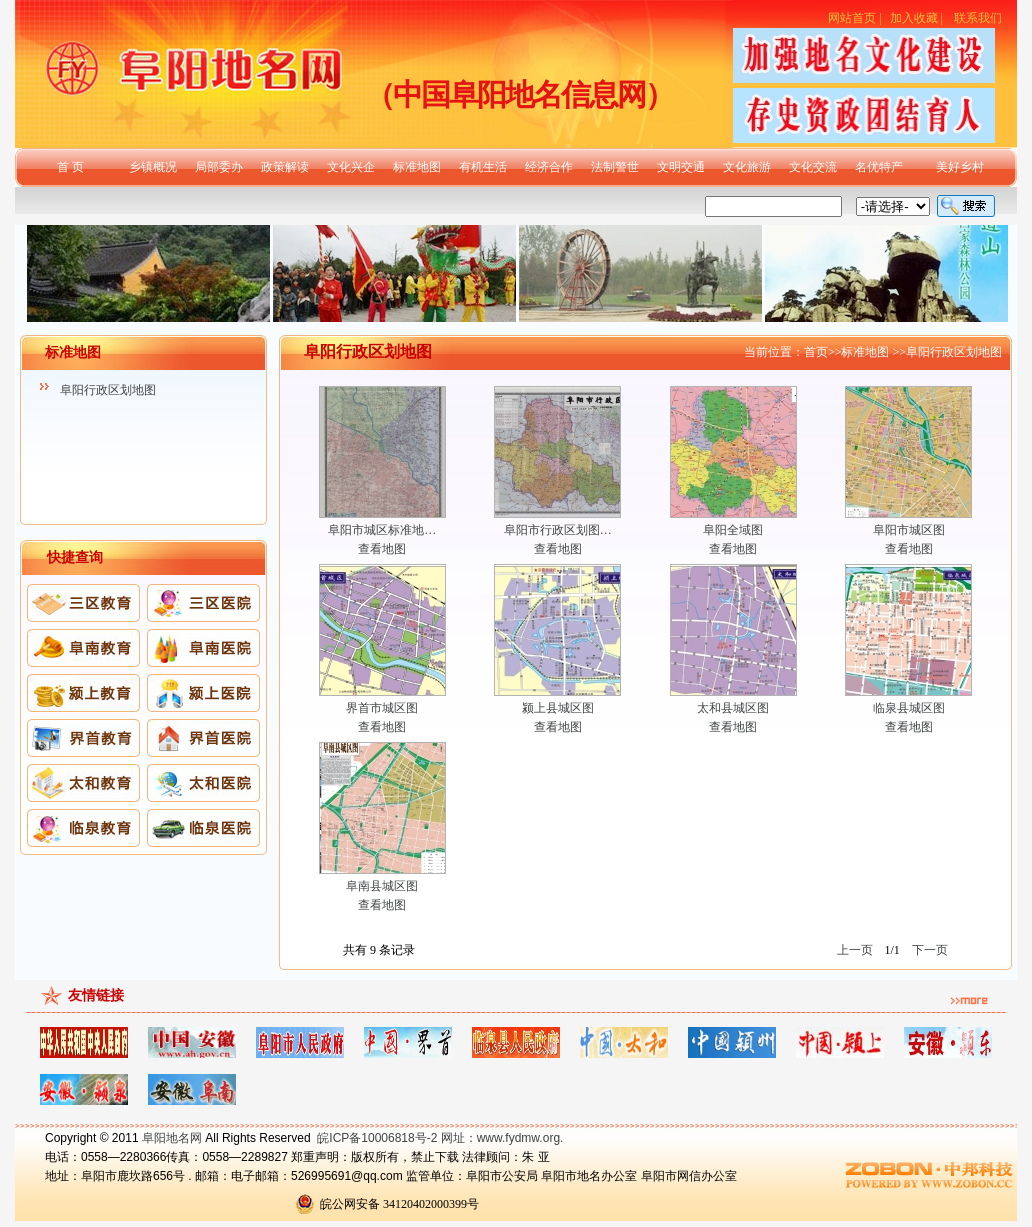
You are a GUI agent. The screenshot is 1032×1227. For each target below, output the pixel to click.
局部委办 (219, 167)
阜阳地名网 (172, 1138)
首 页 (70, 167)
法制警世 (615, 167)
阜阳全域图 (733, 530)
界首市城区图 (382, 708)
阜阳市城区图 (909, 530)
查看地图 (382, 549)
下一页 (930, 950)
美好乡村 (960, 167)
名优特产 (879, 167)
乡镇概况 (153, 167)
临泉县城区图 (909, 708)
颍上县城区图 (558, 708)
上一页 (855, 950)
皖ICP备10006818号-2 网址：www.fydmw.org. (440, 1138)
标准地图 (417, 167)
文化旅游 (747, 167)
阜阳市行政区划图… (558, 530)
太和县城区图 (733, 708)
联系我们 (978, 18)
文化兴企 (351, 167)
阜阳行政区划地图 (108, 390)
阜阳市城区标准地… (382, 530)
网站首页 (852, 18)
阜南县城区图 (382, 886)
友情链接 (96, 995)
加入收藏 (914, 18)
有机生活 (483, 167)
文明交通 (681, 167)
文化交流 (813, 167)
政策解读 (285, 167)
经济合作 (549, 167)
